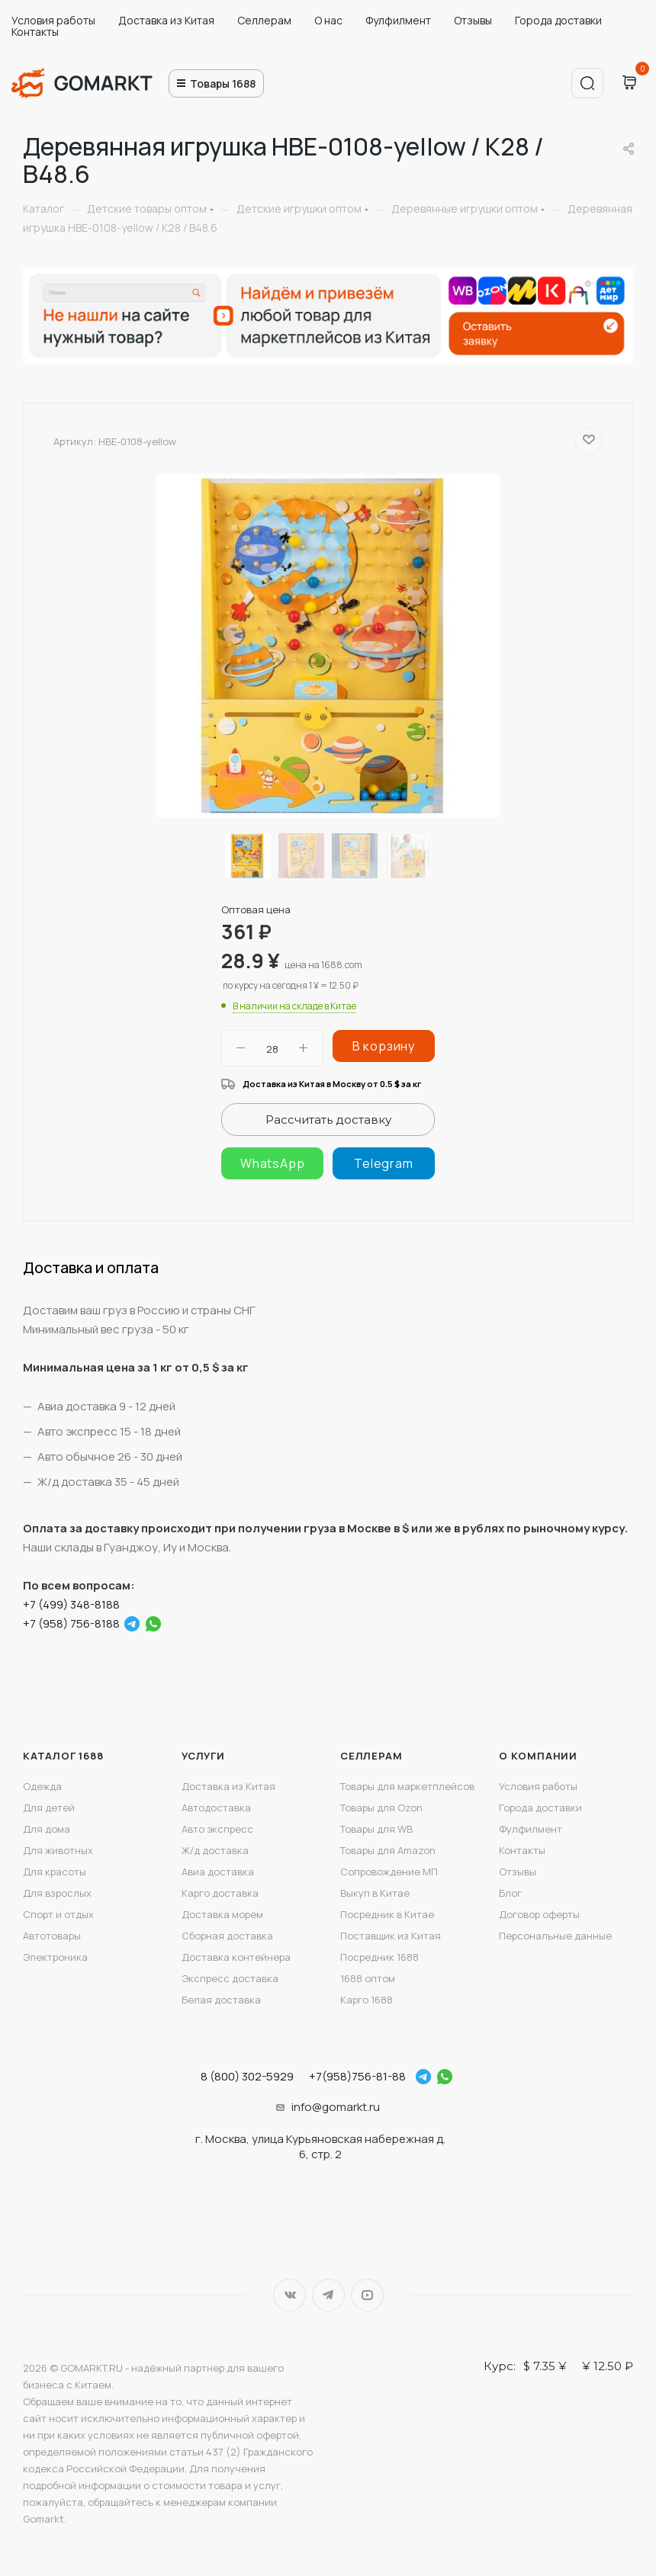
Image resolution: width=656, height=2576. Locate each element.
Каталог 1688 (63, 1756)
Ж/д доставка (215, 1850)
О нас (328, 20)
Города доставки (558, 20)
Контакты (35, 31)
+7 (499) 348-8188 (71, 1604)
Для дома (46, 1829)
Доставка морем (222, 1914)
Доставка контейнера (236, 1957)
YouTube (367, 2295)
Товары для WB (376, 1829)
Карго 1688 (366, 2000)
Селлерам (264, 20)
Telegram (328, 2295)
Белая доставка (221, 2000)
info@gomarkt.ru (335, 2107)
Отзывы (473, 20)
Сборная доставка (227, 1935)
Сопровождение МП (389, 1871)
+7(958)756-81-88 (357, 2076)
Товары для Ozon (381, 1807)
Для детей (49, 1807)
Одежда (42, 1786)
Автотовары (52, 1935)
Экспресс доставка (230, 1978)
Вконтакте (289, 2295)
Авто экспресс (217, 1829)
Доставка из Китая (166, 20)
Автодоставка (216, 1807)
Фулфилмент (398, 20)
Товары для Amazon (388, 1850)
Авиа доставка (218, 1871)
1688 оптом (367, 1978)
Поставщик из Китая (390, 1935)
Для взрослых (57, 1893)
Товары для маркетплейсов (407, 1786)
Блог (510, 1893)
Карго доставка (220, 1893)
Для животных (58, 1850)
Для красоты (54, 1871)
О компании (538, 1756)
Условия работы (53, 20)
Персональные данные (555, 1935)
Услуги (203, 1756)
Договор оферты (539, 1914)
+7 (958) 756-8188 (71, 1623)
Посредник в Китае (387, 1914)
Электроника (55, 1957)
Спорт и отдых (58, 1914)
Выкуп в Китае (375, 1893)
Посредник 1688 (379, 1957)
